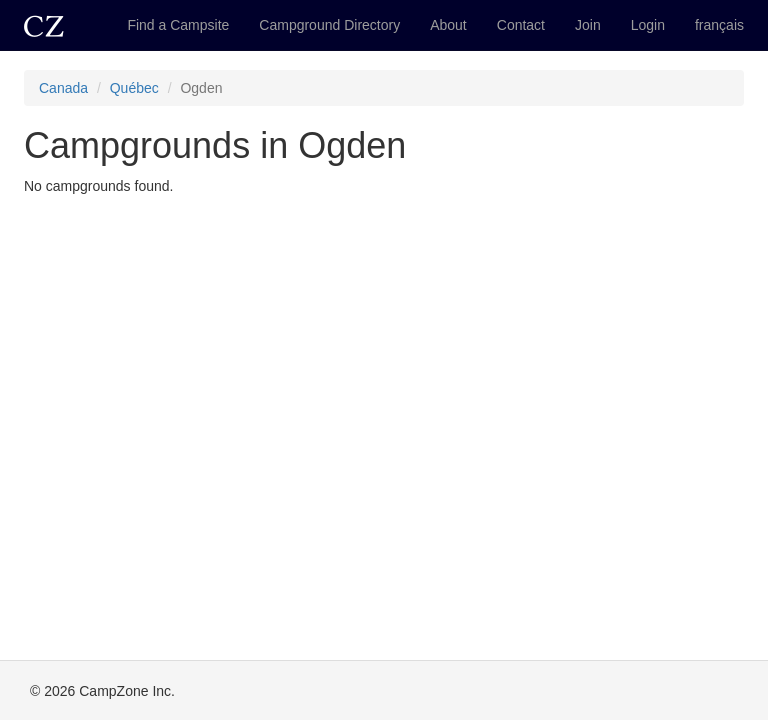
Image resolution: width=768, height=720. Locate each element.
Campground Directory (329, 25)
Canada (63, 88)
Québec (134, 88)
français (719, 25)
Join (588, 25)
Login (648, 25)
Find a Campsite (178, 25)
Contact (521, 25)
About (448, 25)
